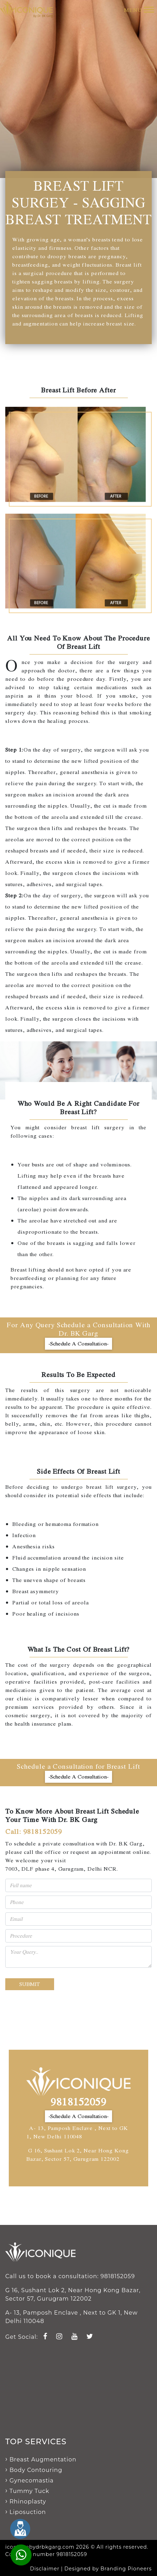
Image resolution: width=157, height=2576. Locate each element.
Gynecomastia (31, 2480)
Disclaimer (45, 2568)
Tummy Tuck (29, 2491)
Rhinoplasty (27, 2501)
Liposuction (27, 2512)
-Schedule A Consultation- (78, 1344)
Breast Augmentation (42, 2459)
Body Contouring (35, 2470)
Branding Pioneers (126, 2568)
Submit (29, 1984)
